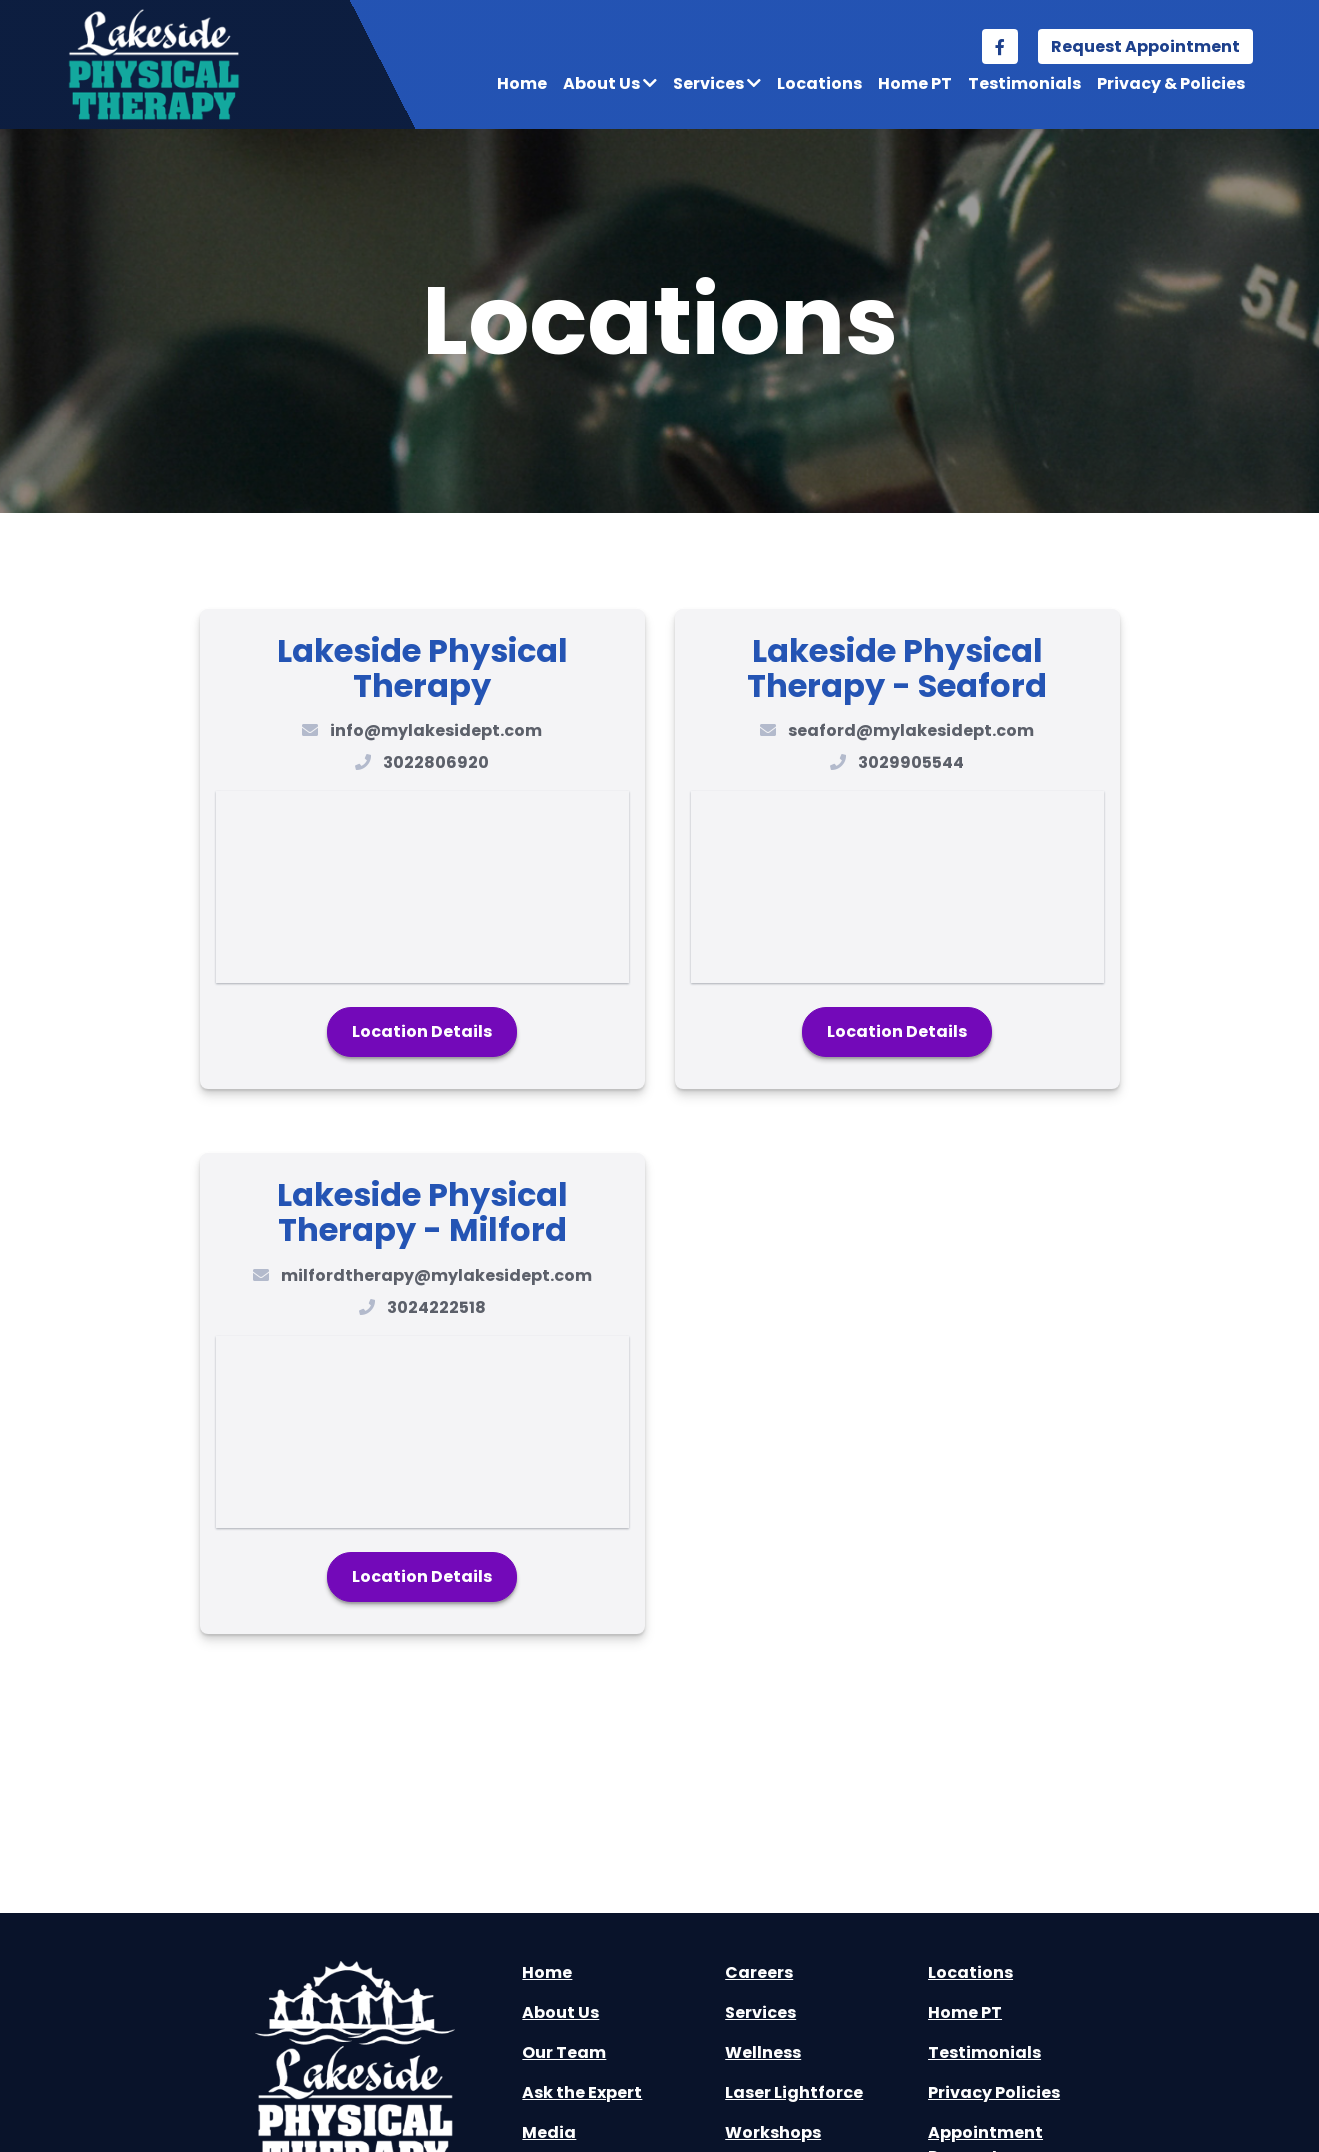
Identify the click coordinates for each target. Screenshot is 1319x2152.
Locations (819, 83)
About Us (560, 2012)
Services (760, 2012)
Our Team (564, 2052)
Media (549, 2132)
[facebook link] (1000, 46)
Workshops (773, 2132)
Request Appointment (1145, 46)
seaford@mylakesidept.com (911, 730)
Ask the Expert (582, 2092)
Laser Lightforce (794, 2092)
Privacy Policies (994, 2092)
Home (522, 83)
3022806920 (436, 762)
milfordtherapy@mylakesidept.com (436, 1275)
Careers (759, 1972)
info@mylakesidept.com (436, 730)
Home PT (915, 83)
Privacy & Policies (1171, 83)
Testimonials (1024, 83)
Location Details (422, 1031)
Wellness (763, 2052)
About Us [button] (610, 83)
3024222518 (436, 1307)
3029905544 (911, 762)
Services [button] (717, 83)
